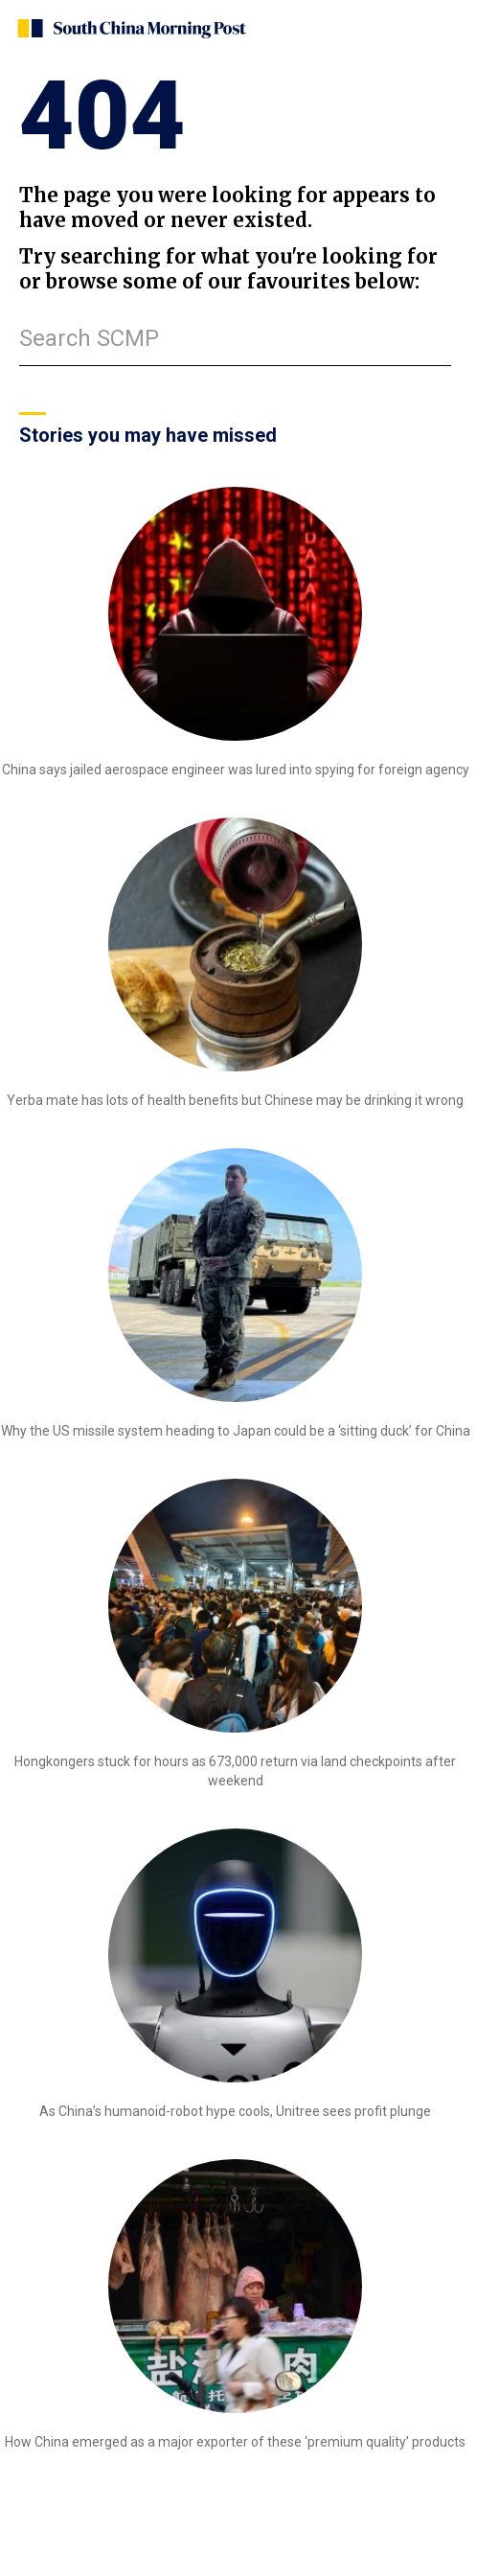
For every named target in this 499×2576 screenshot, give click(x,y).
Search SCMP (89, 338)
